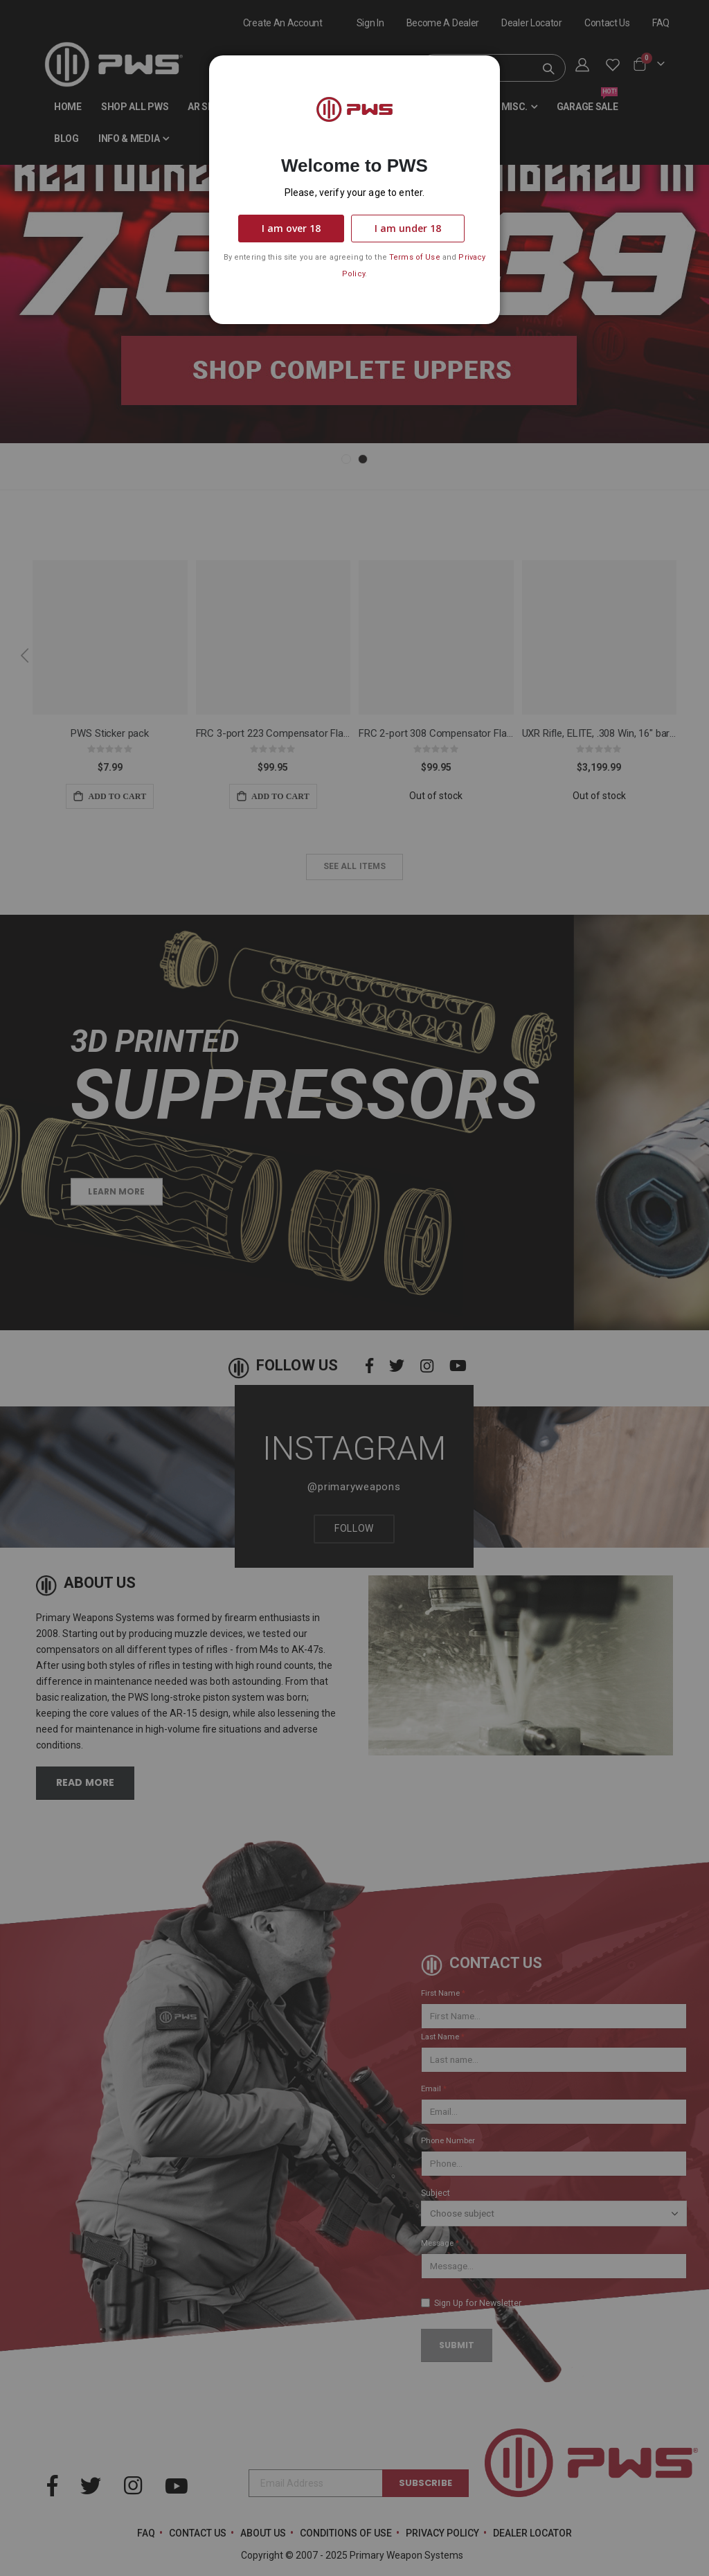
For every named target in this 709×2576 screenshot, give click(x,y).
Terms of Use (414, 257)
